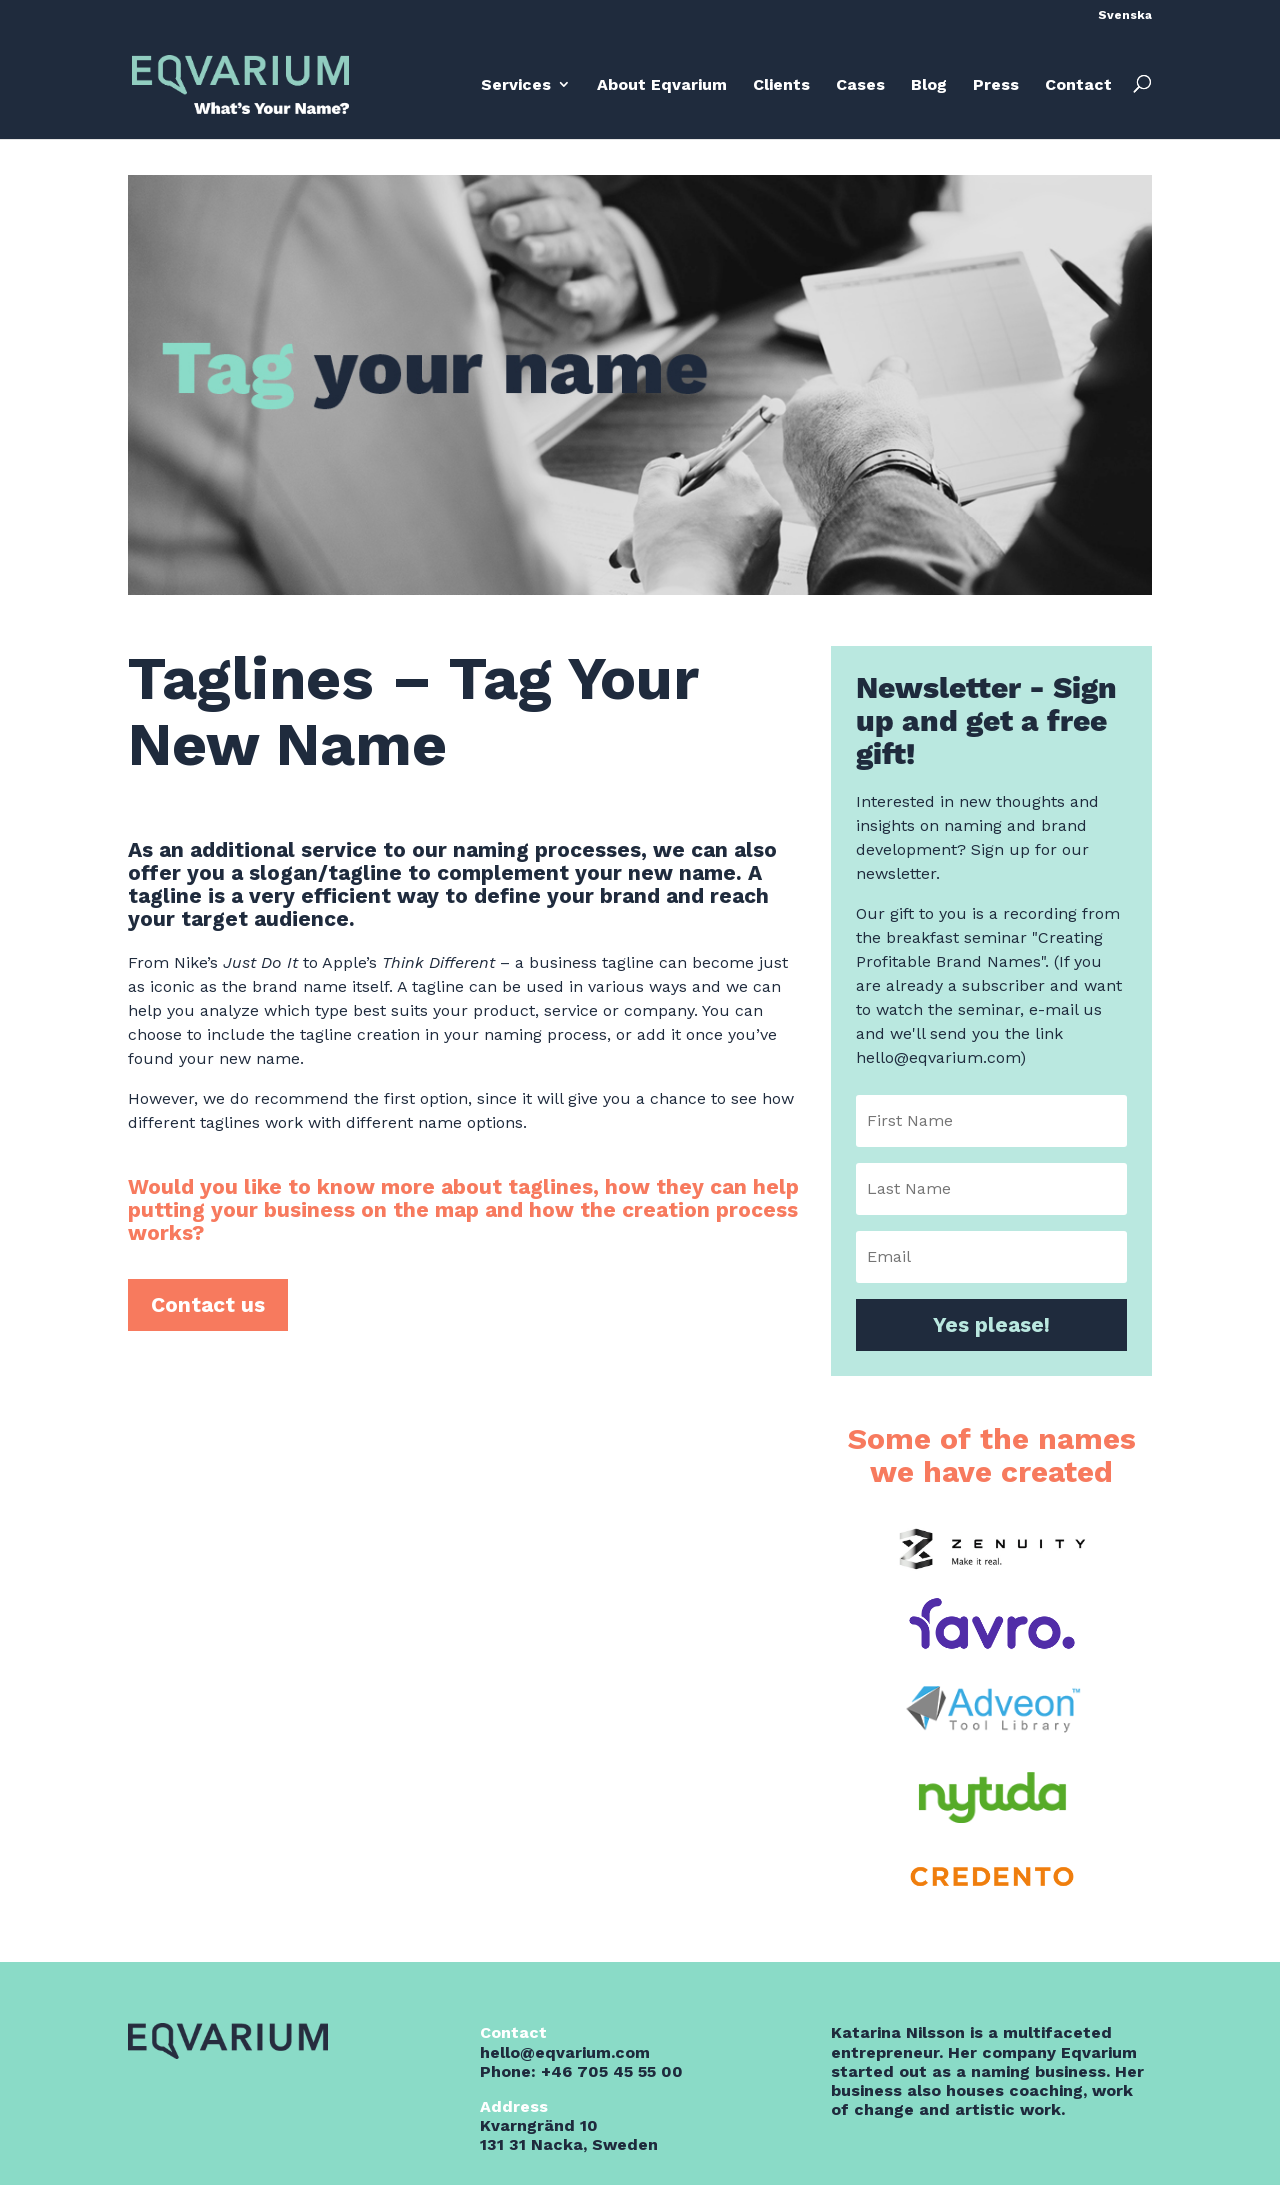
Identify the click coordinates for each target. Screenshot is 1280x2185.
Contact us (208, 1304)
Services (516, 84)
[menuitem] (1125, 19)
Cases (860, 84)
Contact (1078, 84)
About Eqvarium (662, 84)
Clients (781, 84)
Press (996, 84)
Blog (929, 84)
